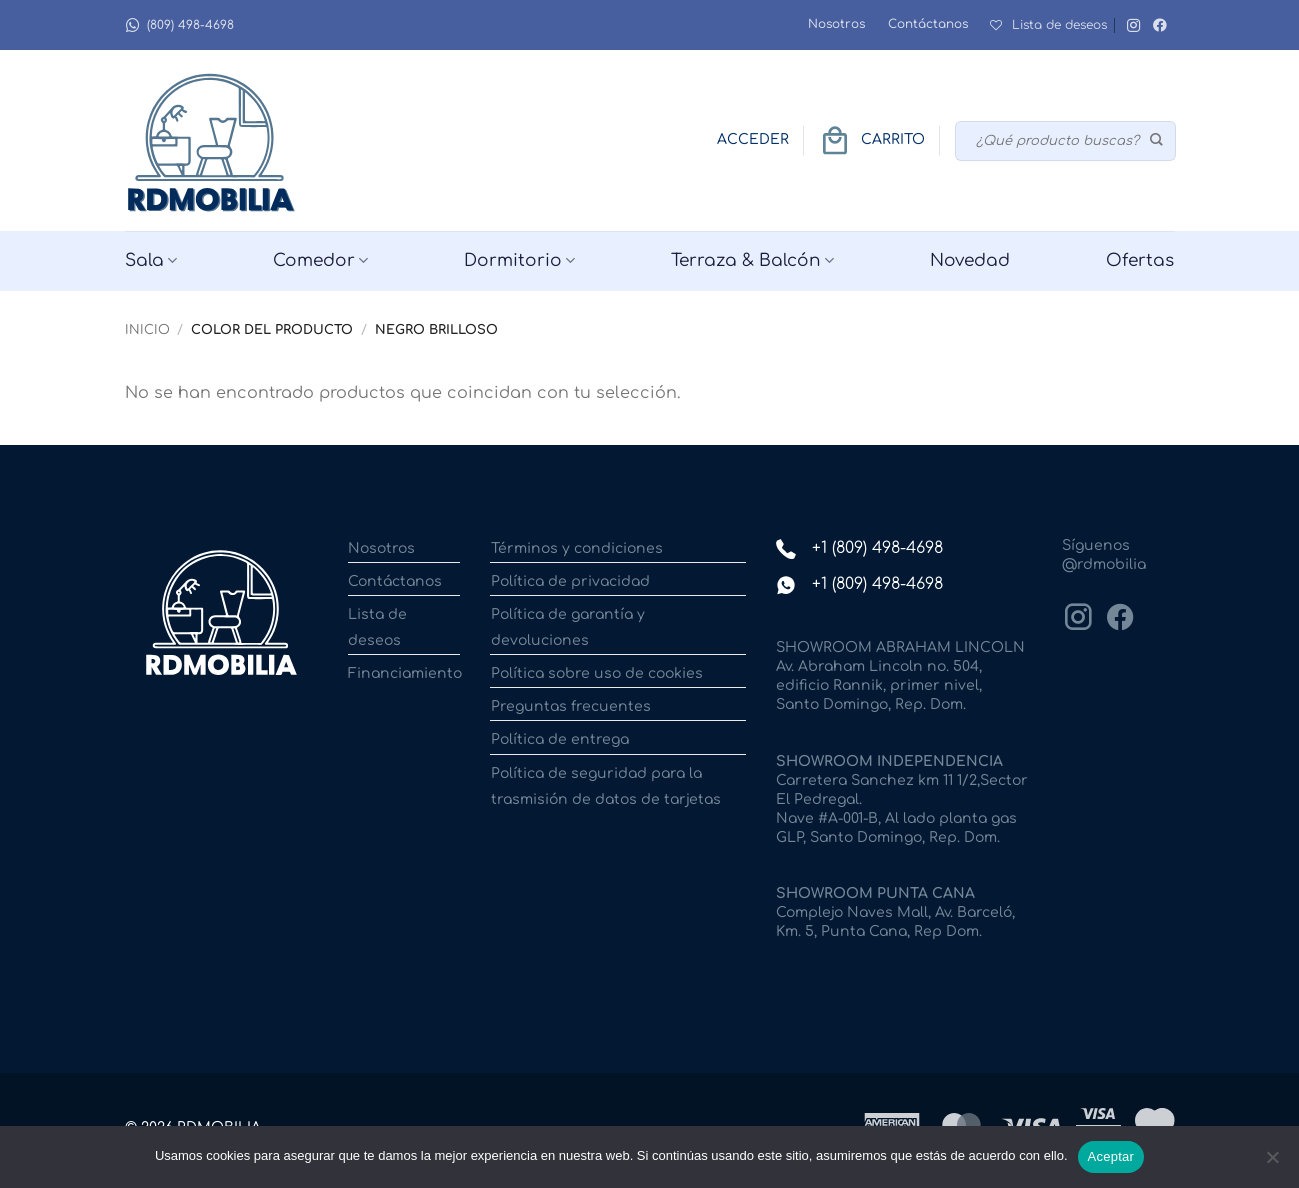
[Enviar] (1156, 141)
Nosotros (836, 24)
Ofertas (1140, 260)
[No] (1272, 1163)
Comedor (320, 261)
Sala (151, 261)
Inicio (147, 330)
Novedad (970, 260)
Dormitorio (519, 261)
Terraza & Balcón (752, 261)
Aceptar (1111, 1156)
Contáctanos (928, 24)
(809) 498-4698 (179, 25)
